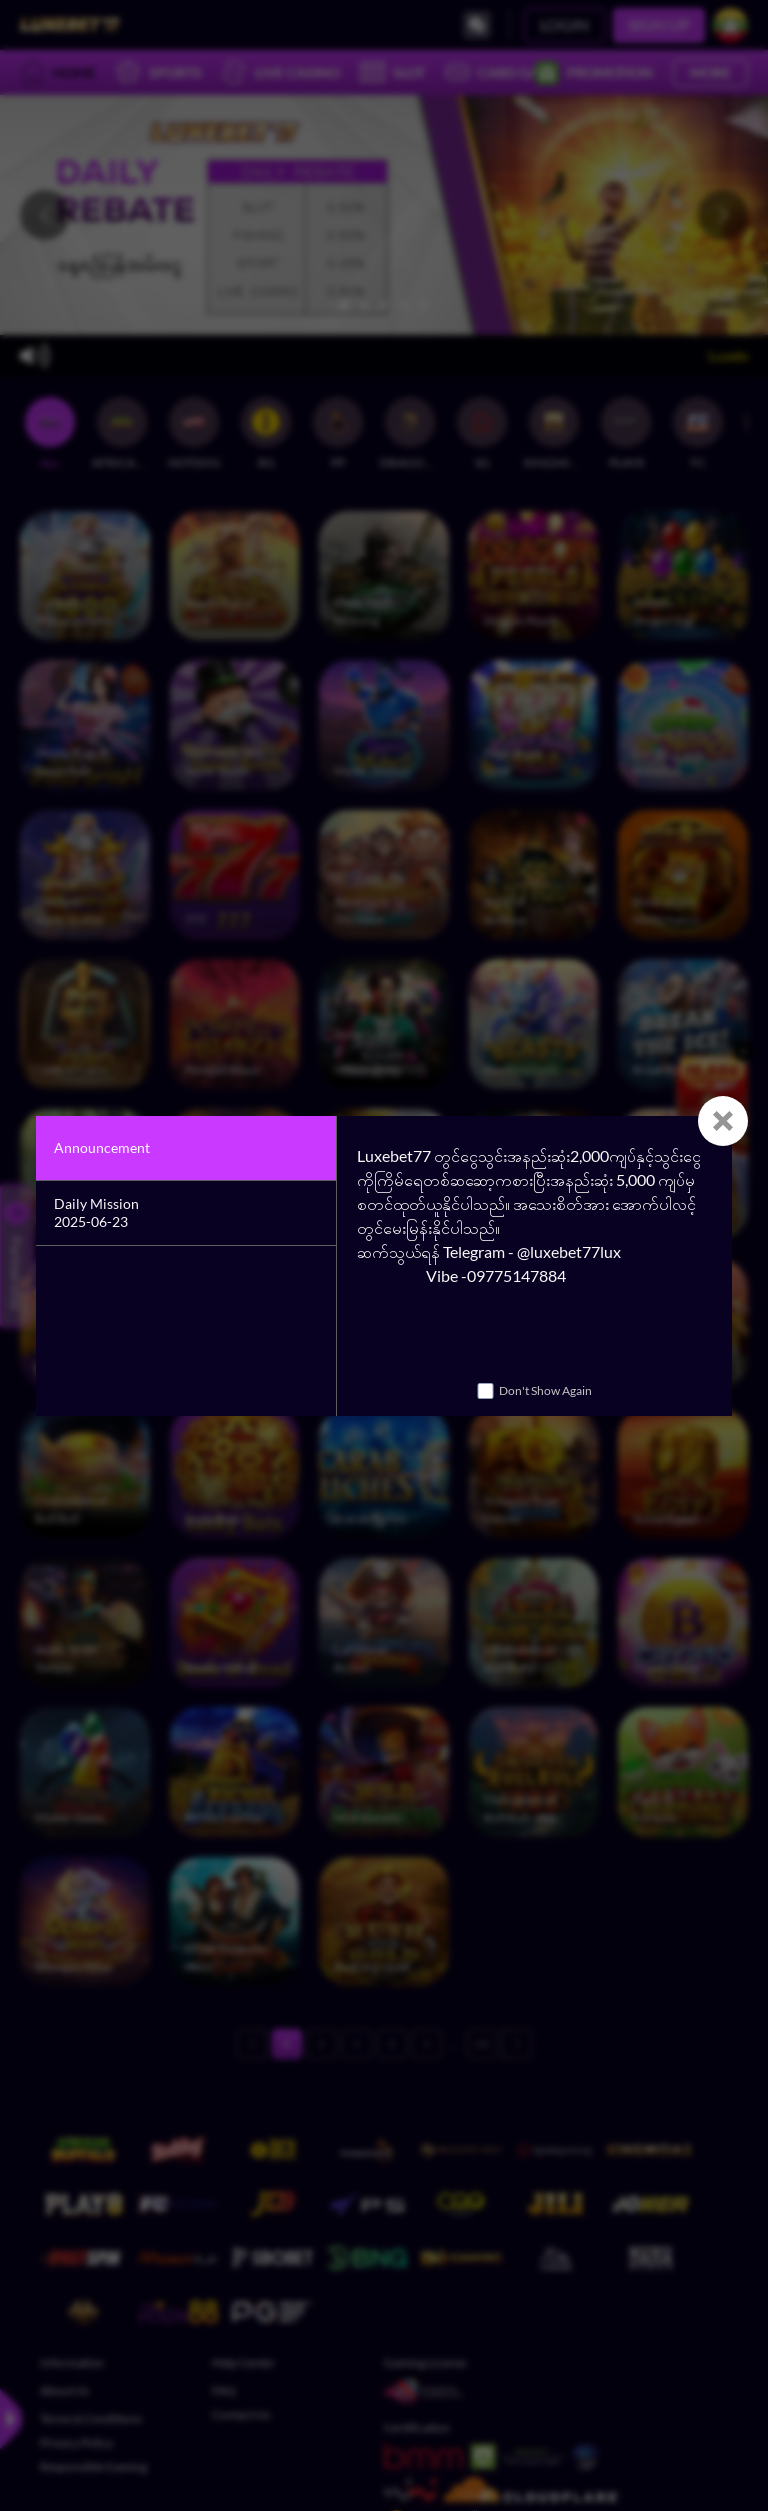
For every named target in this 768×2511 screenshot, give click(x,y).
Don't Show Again (545, 1390)
